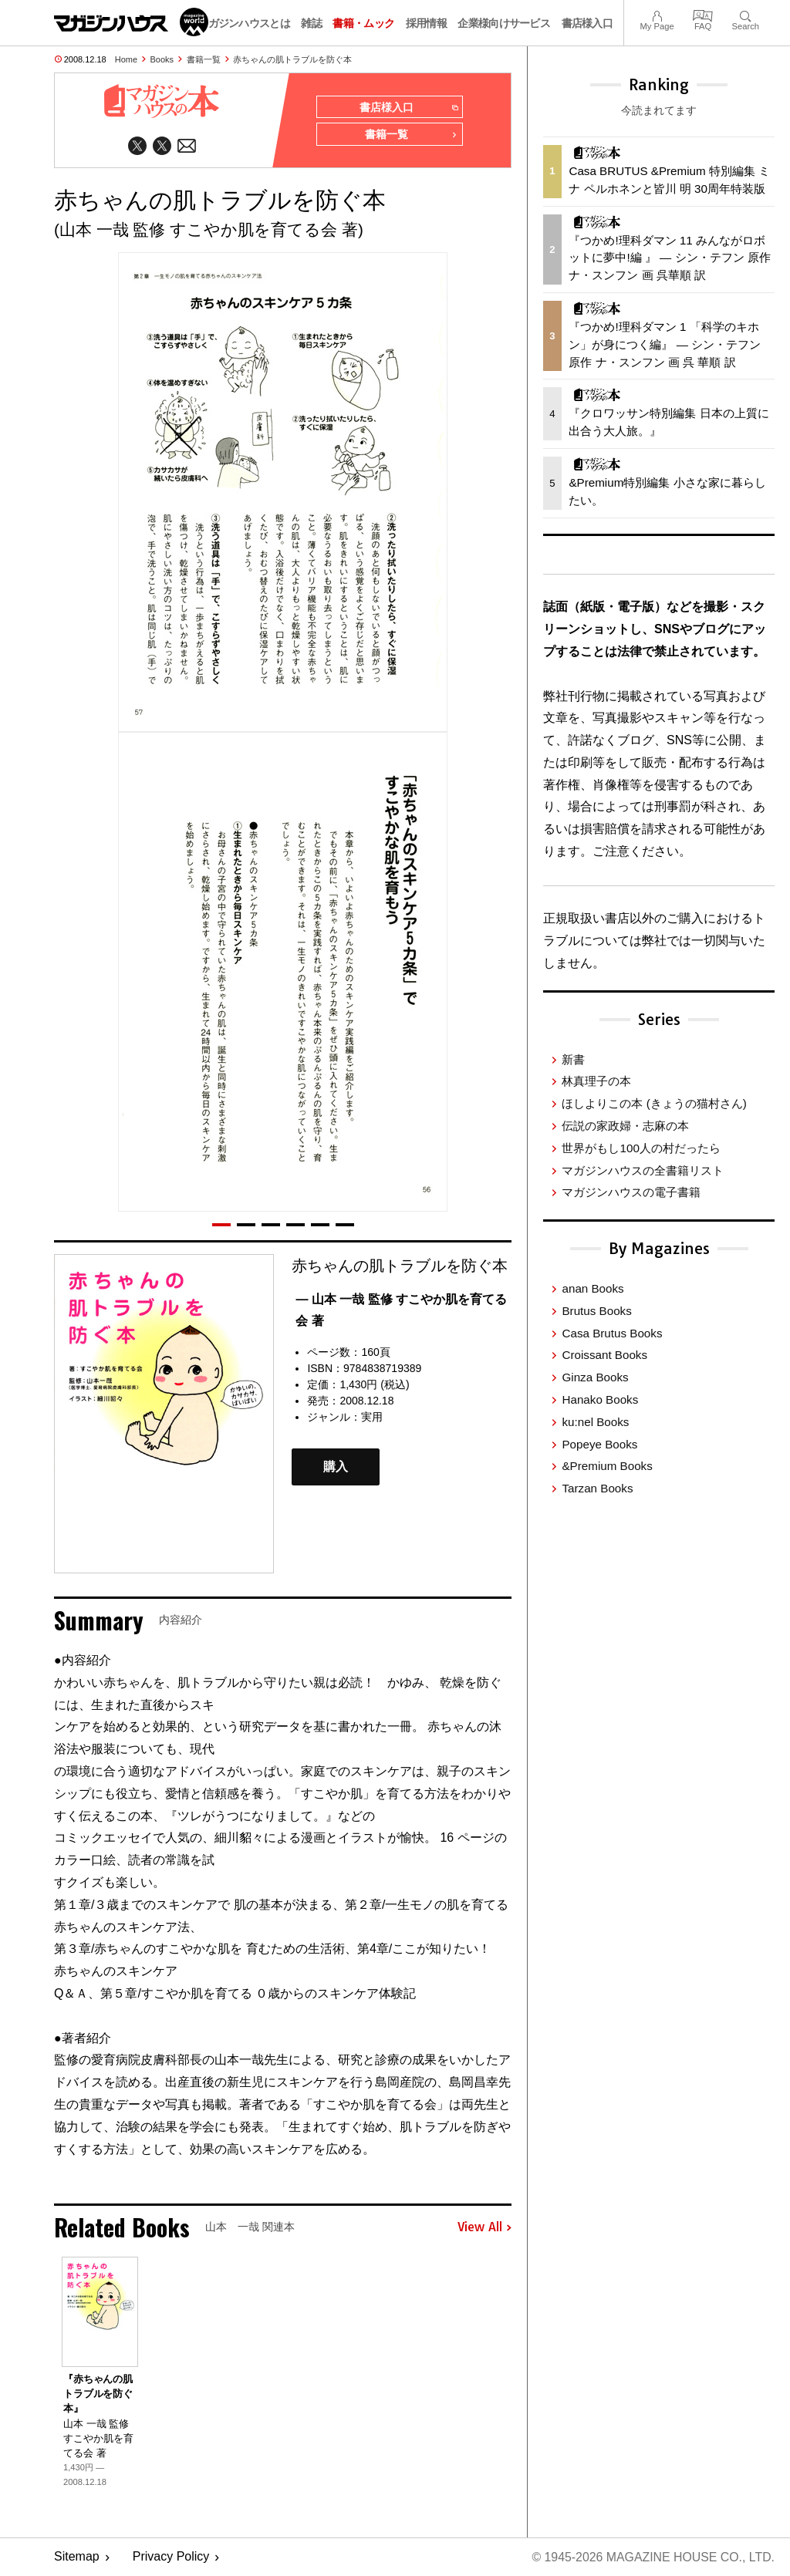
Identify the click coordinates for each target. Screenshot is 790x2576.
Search (745, 14)
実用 (372, 1417)
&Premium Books (607, 1465)
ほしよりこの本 (654, 1103)
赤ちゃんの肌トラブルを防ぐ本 (292, 59)
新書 (573, 1059)
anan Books (592, 1288)
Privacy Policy (171, 2557)
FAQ (703, 14)
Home (126, 59)
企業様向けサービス (503, 23)
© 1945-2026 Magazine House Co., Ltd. (652, 2557)
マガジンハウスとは (244, 23)
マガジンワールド (131, 22)
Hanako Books (600, 1399)
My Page (656, 14)
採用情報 (426, 23)
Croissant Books (604, 1354)
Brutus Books (596, 1310)
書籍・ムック (363, 23)
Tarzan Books (597, 1488)
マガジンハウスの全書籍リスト (643, 1170)
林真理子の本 (596, 1080)
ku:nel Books (595, 1421)
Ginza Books (595, 1377)
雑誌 (311, 23)
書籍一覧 (204, 59)
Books (162, 59)
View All (484, 2228)
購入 (335, 1467)
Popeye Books (599, 1444)
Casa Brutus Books (612, 1333)
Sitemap (77, 2557)
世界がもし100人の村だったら (641, 1148)
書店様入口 (587, 23)
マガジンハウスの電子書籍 (631, 1192)
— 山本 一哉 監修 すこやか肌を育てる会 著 (401, 1310)
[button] (221, 1225)
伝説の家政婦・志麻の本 (625, 1125)
